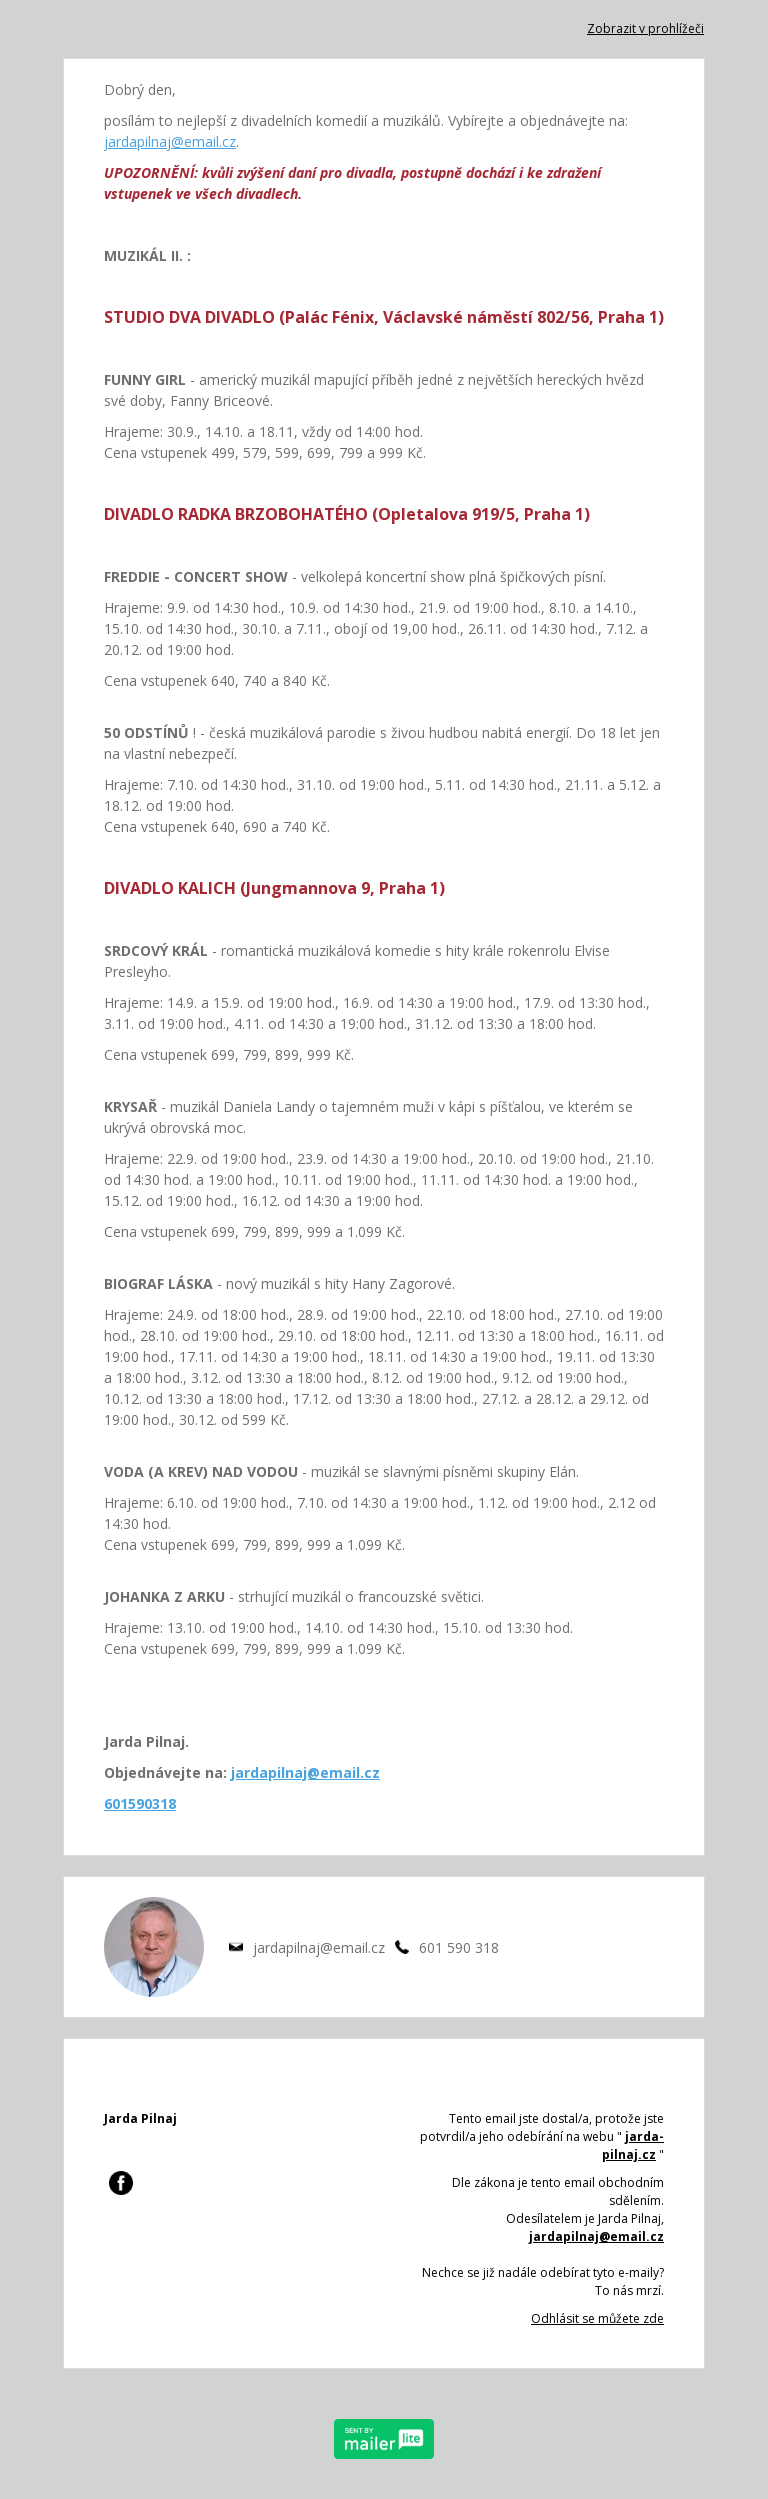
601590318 (140, 1803)
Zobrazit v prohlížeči (645, 28)
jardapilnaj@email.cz (170, 141)
